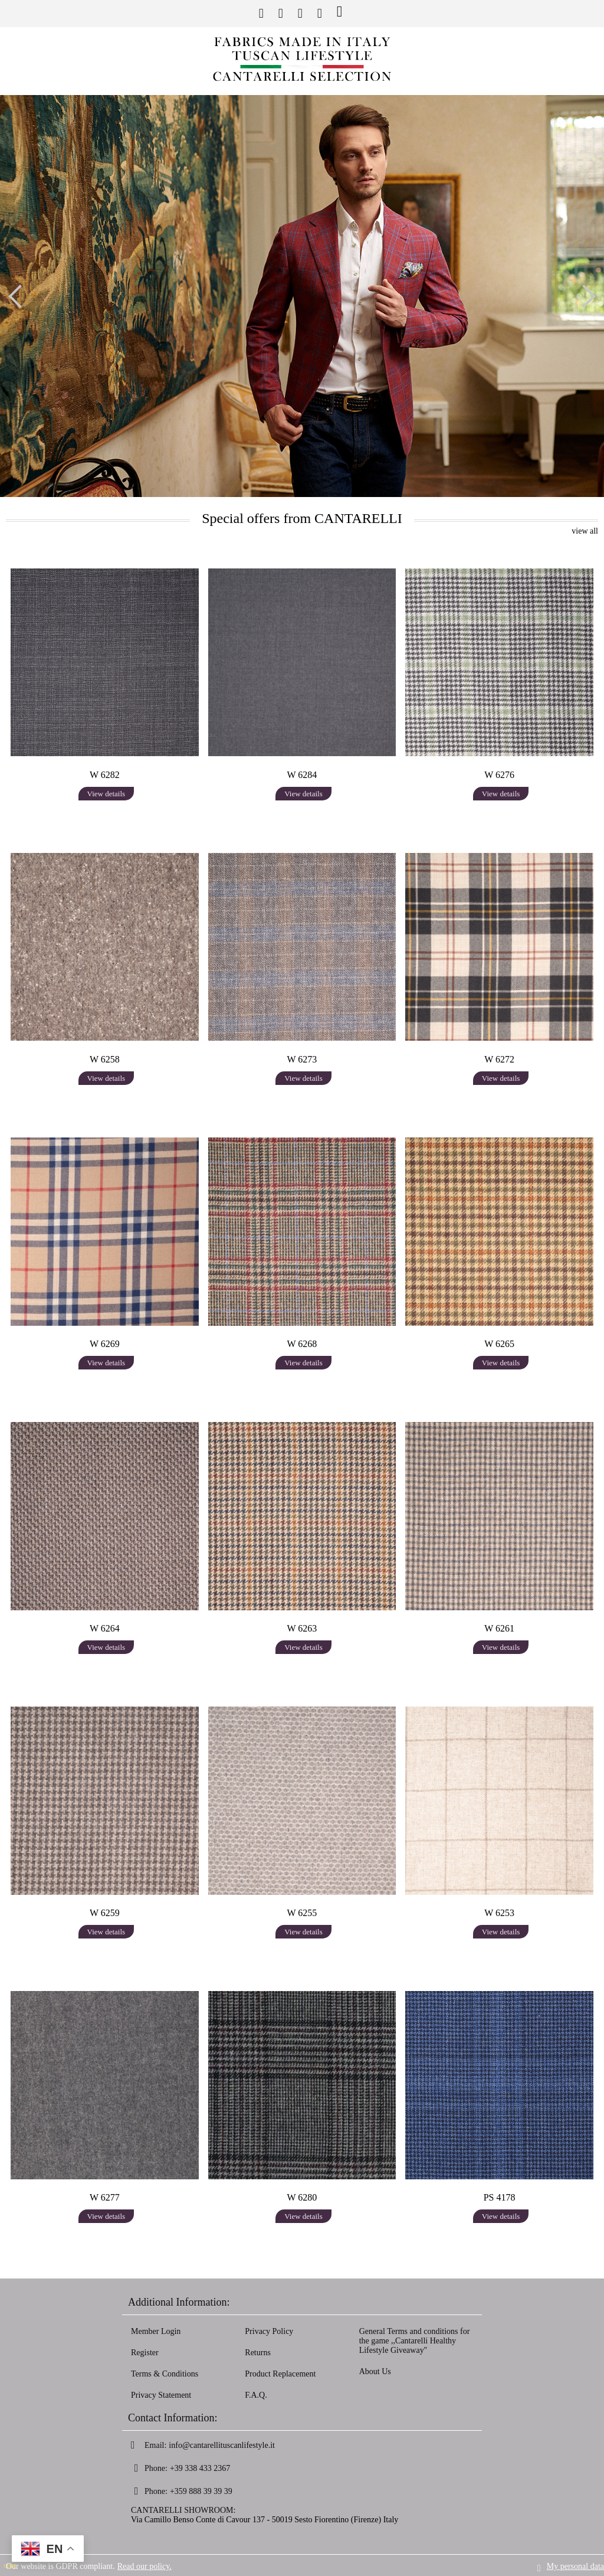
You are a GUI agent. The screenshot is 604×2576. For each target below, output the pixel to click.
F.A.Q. (256, 2395)
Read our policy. (144, 2565)
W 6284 (302, 775)
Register (145, 2352)
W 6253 (499, 1913)
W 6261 (499, 1628)
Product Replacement (280, 2373)
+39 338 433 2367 (200, 2468)
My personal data (575, 2565)
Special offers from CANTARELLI (302, 518)
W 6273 (302, 1059)
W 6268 (302, 1344)
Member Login (155, 2331)
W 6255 (302, 1913)
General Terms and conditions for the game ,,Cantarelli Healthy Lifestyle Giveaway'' (414, 2341)
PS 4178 (500, 2197)
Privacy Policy (269, 2331)
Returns (258, 2352)
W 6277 (105, 2197)
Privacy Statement (161, 2395)
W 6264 (105, 1628)
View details (106, 793)
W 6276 (499, 775)
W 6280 (302, 2197)
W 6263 (302, 1628)
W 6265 (499, 1344)
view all (585, 531)
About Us (375, 2371)
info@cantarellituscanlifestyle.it (222, 2445)
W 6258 (105, 1059)
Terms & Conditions (164, 2373)
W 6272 (499, 1059)
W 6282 (105, 775)
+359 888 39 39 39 (201, 2491)
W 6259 (105, 1913)
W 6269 (105, 1344)
